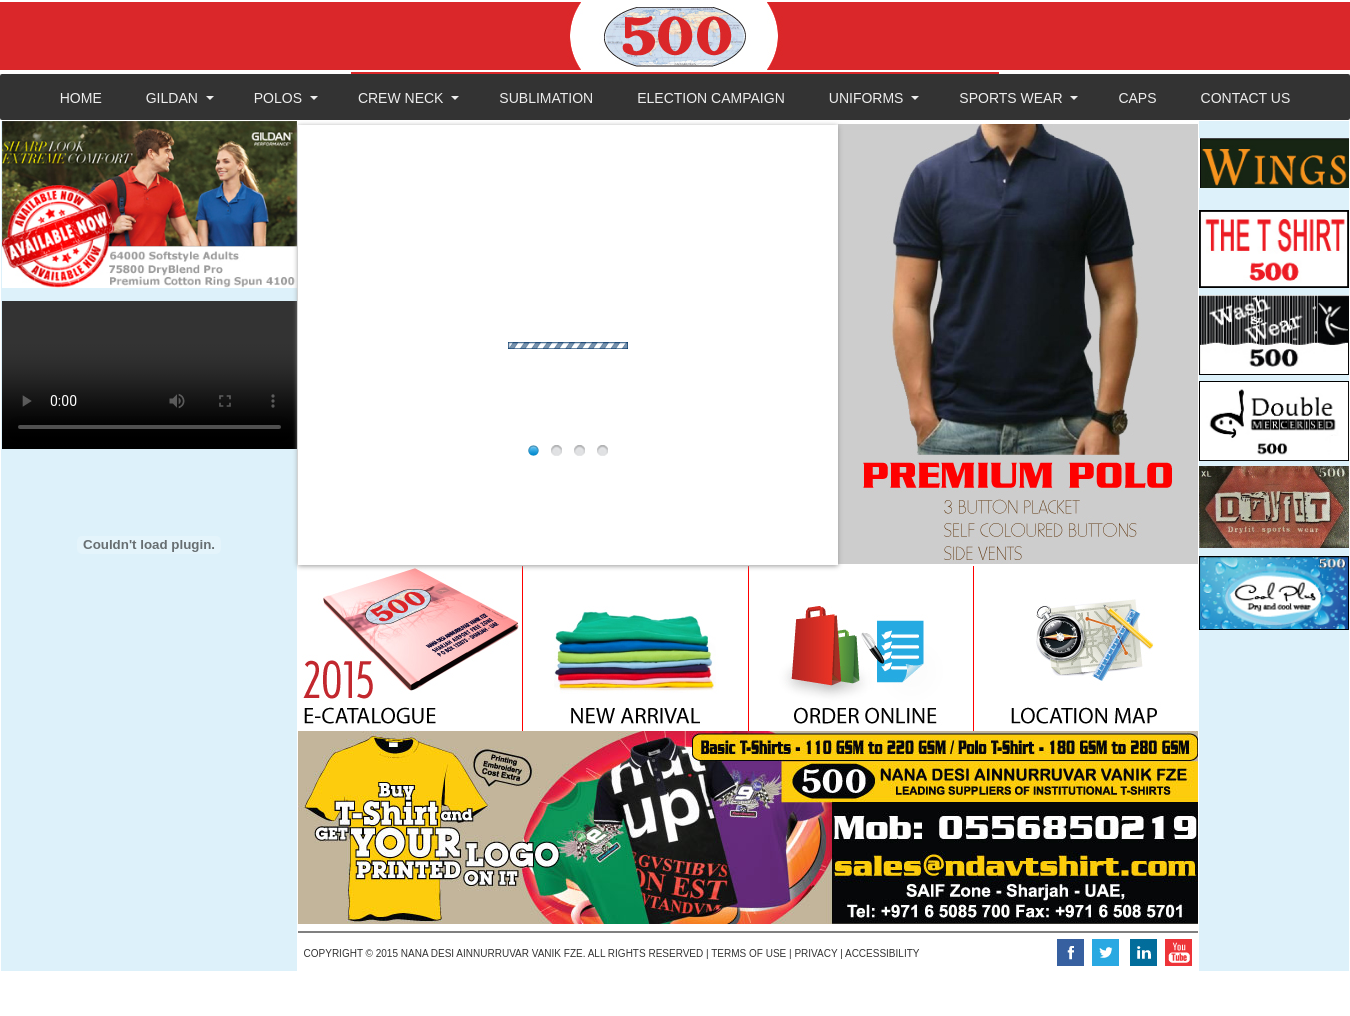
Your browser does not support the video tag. (149, 375)
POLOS (278, 98)
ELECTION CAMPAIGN (711, 98)
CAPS (1137, 98)
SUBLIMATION (546, 98)
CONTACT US (1246, 98)
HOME (81, 98)
